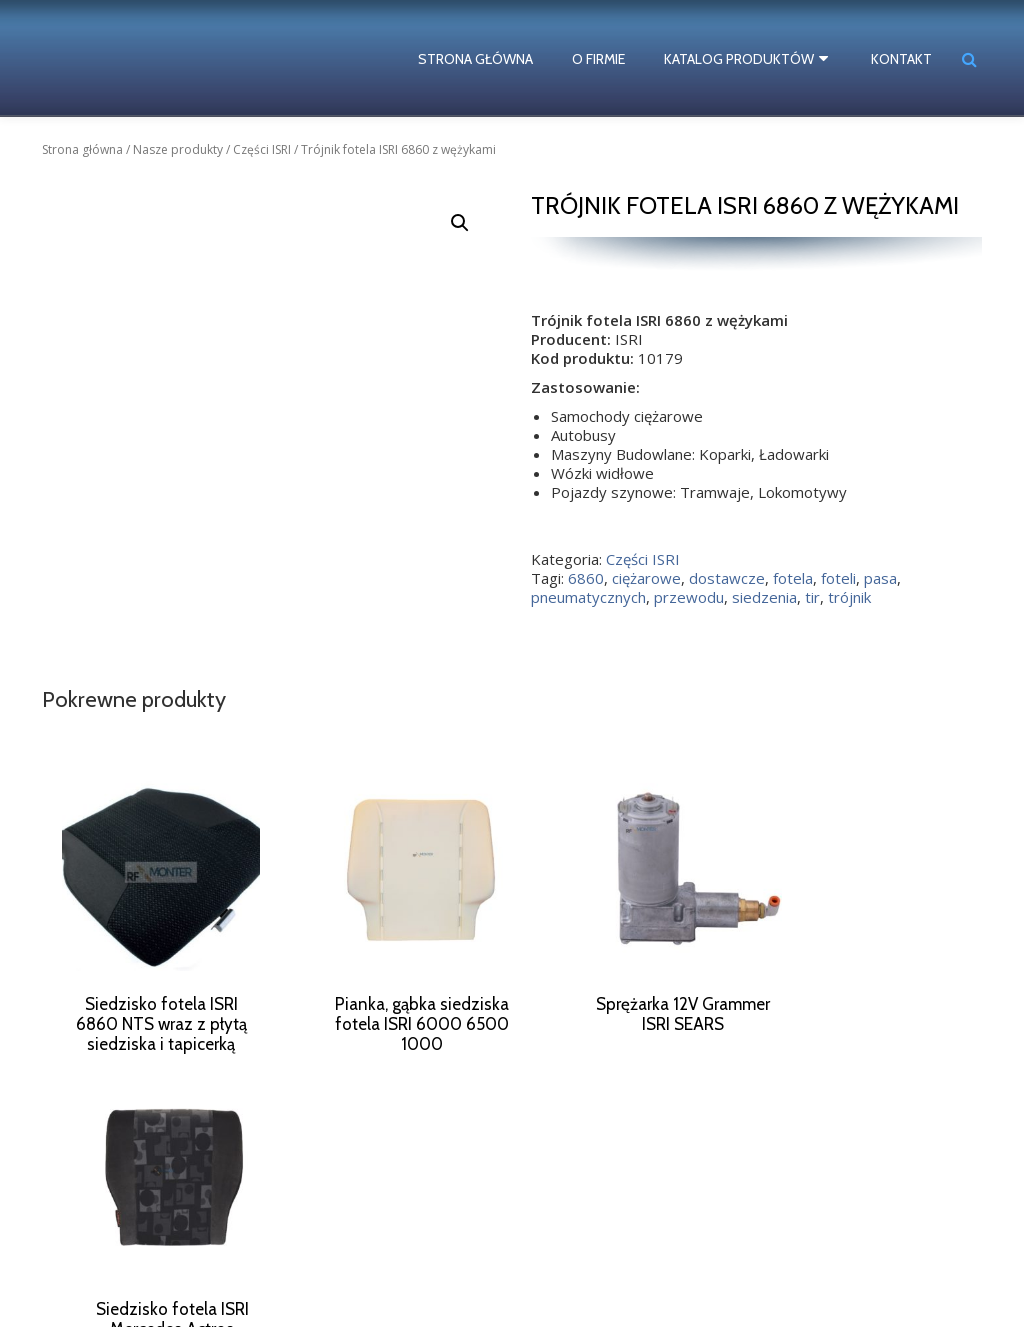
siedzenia (764, 597)
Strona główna (479, 59)
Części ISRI (262, 149)
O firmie (602, 59)
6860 (586, 578)
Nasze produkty (178, 149)
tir (812, 597)
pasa (880, 578)
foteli (838, 578)
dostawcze (727, 578)
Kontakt (901, 59)
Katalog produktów (743, 59)
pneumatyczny (198, 1227)
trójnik (849, 597)
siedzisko (88, 1261)
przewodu (689, 597)
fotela (793, 578)
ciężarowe (646, 578)
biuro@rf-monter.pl (644, 1257)
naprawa (121, 1227)
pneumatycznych (588, 597)
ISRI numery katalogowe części (151, 1279)
